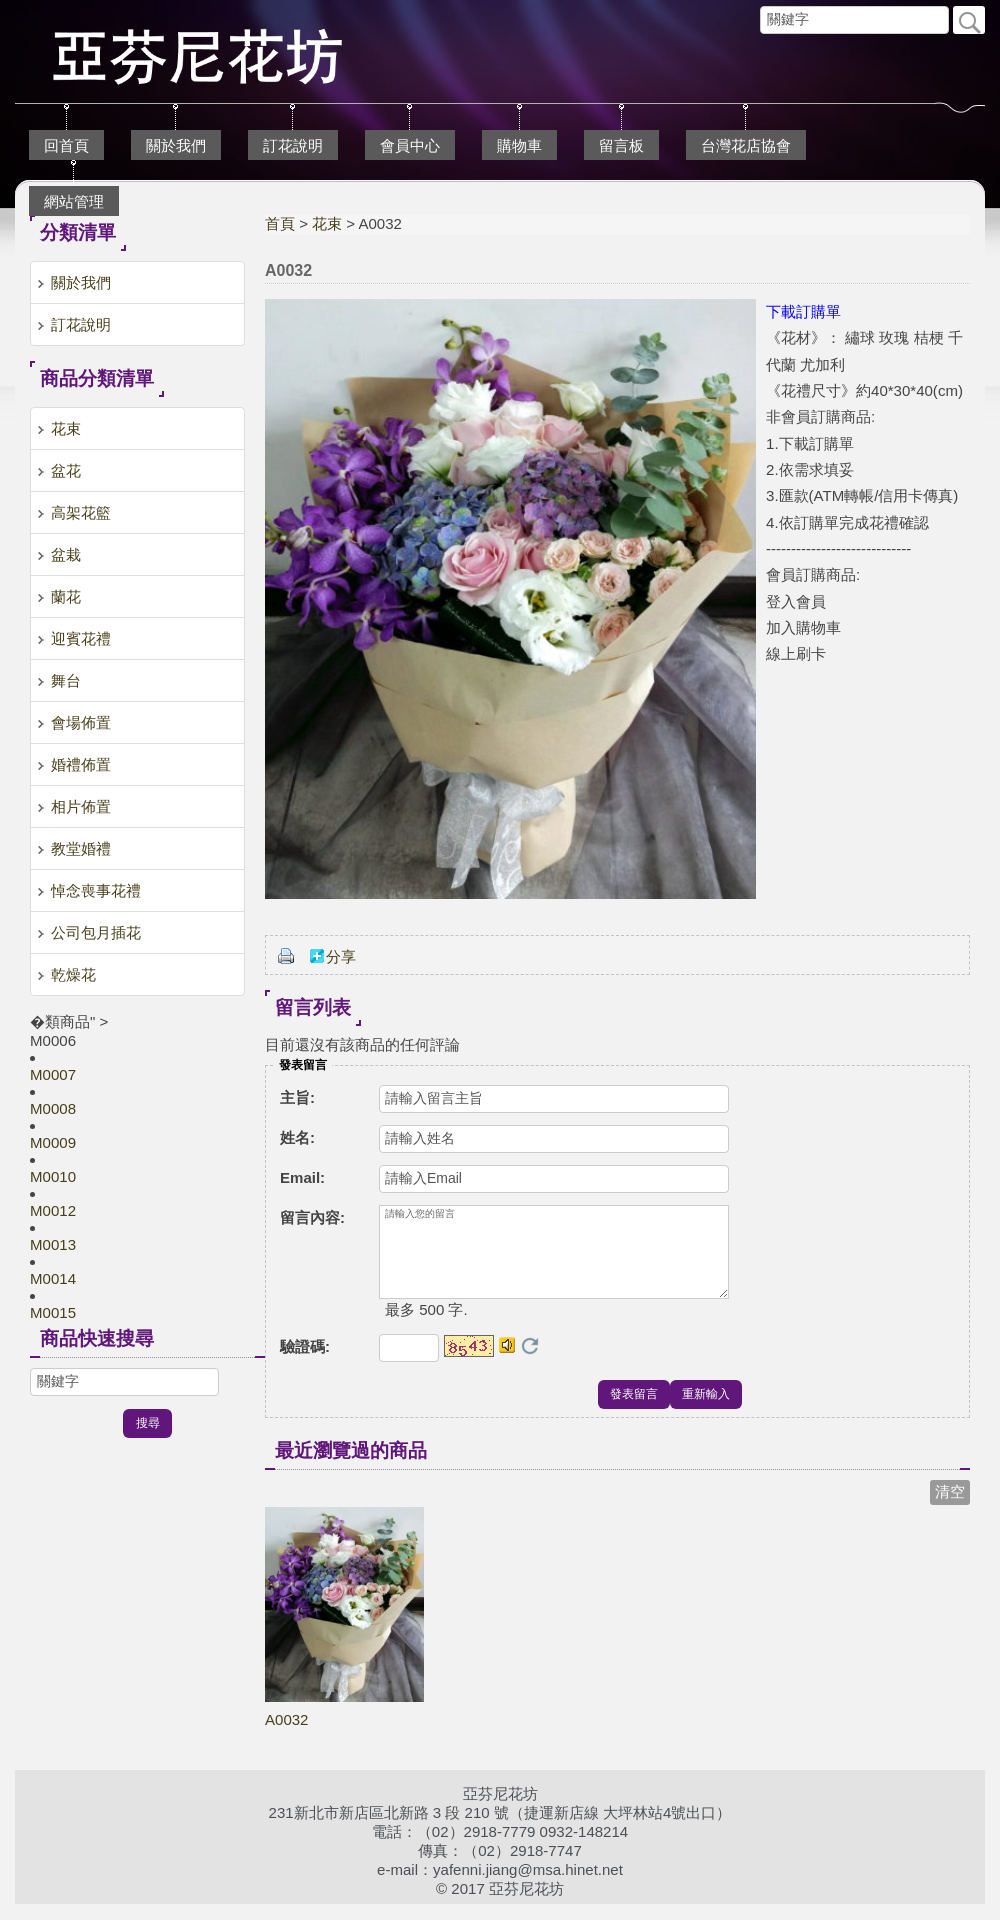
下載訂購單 (803, 311)
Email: (302, 1177)
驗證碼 (305, 1362)
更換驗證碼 (530, 1362)
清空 (950, 1507)
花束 (327, 223)
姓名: (297, 1137)
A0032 (286, 1735)
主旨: (297, 1097)
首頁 (280, 223)
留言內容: (312, 1217)
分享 (341, 956)
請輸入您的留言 (554, 1260)
